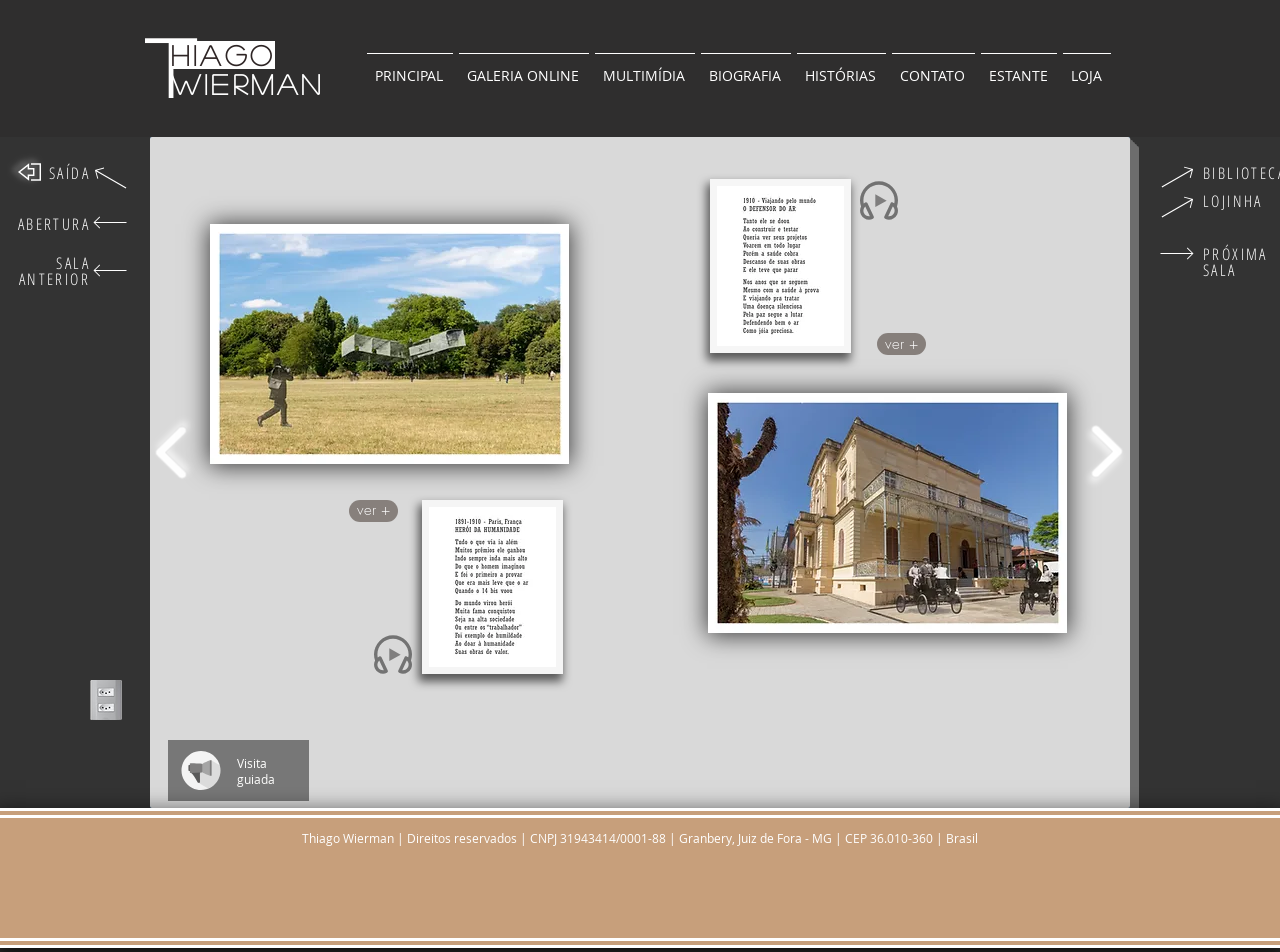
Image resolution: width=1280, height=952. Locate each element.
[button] (1019, 67)
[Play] (394, 655)
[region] (389, 348)
